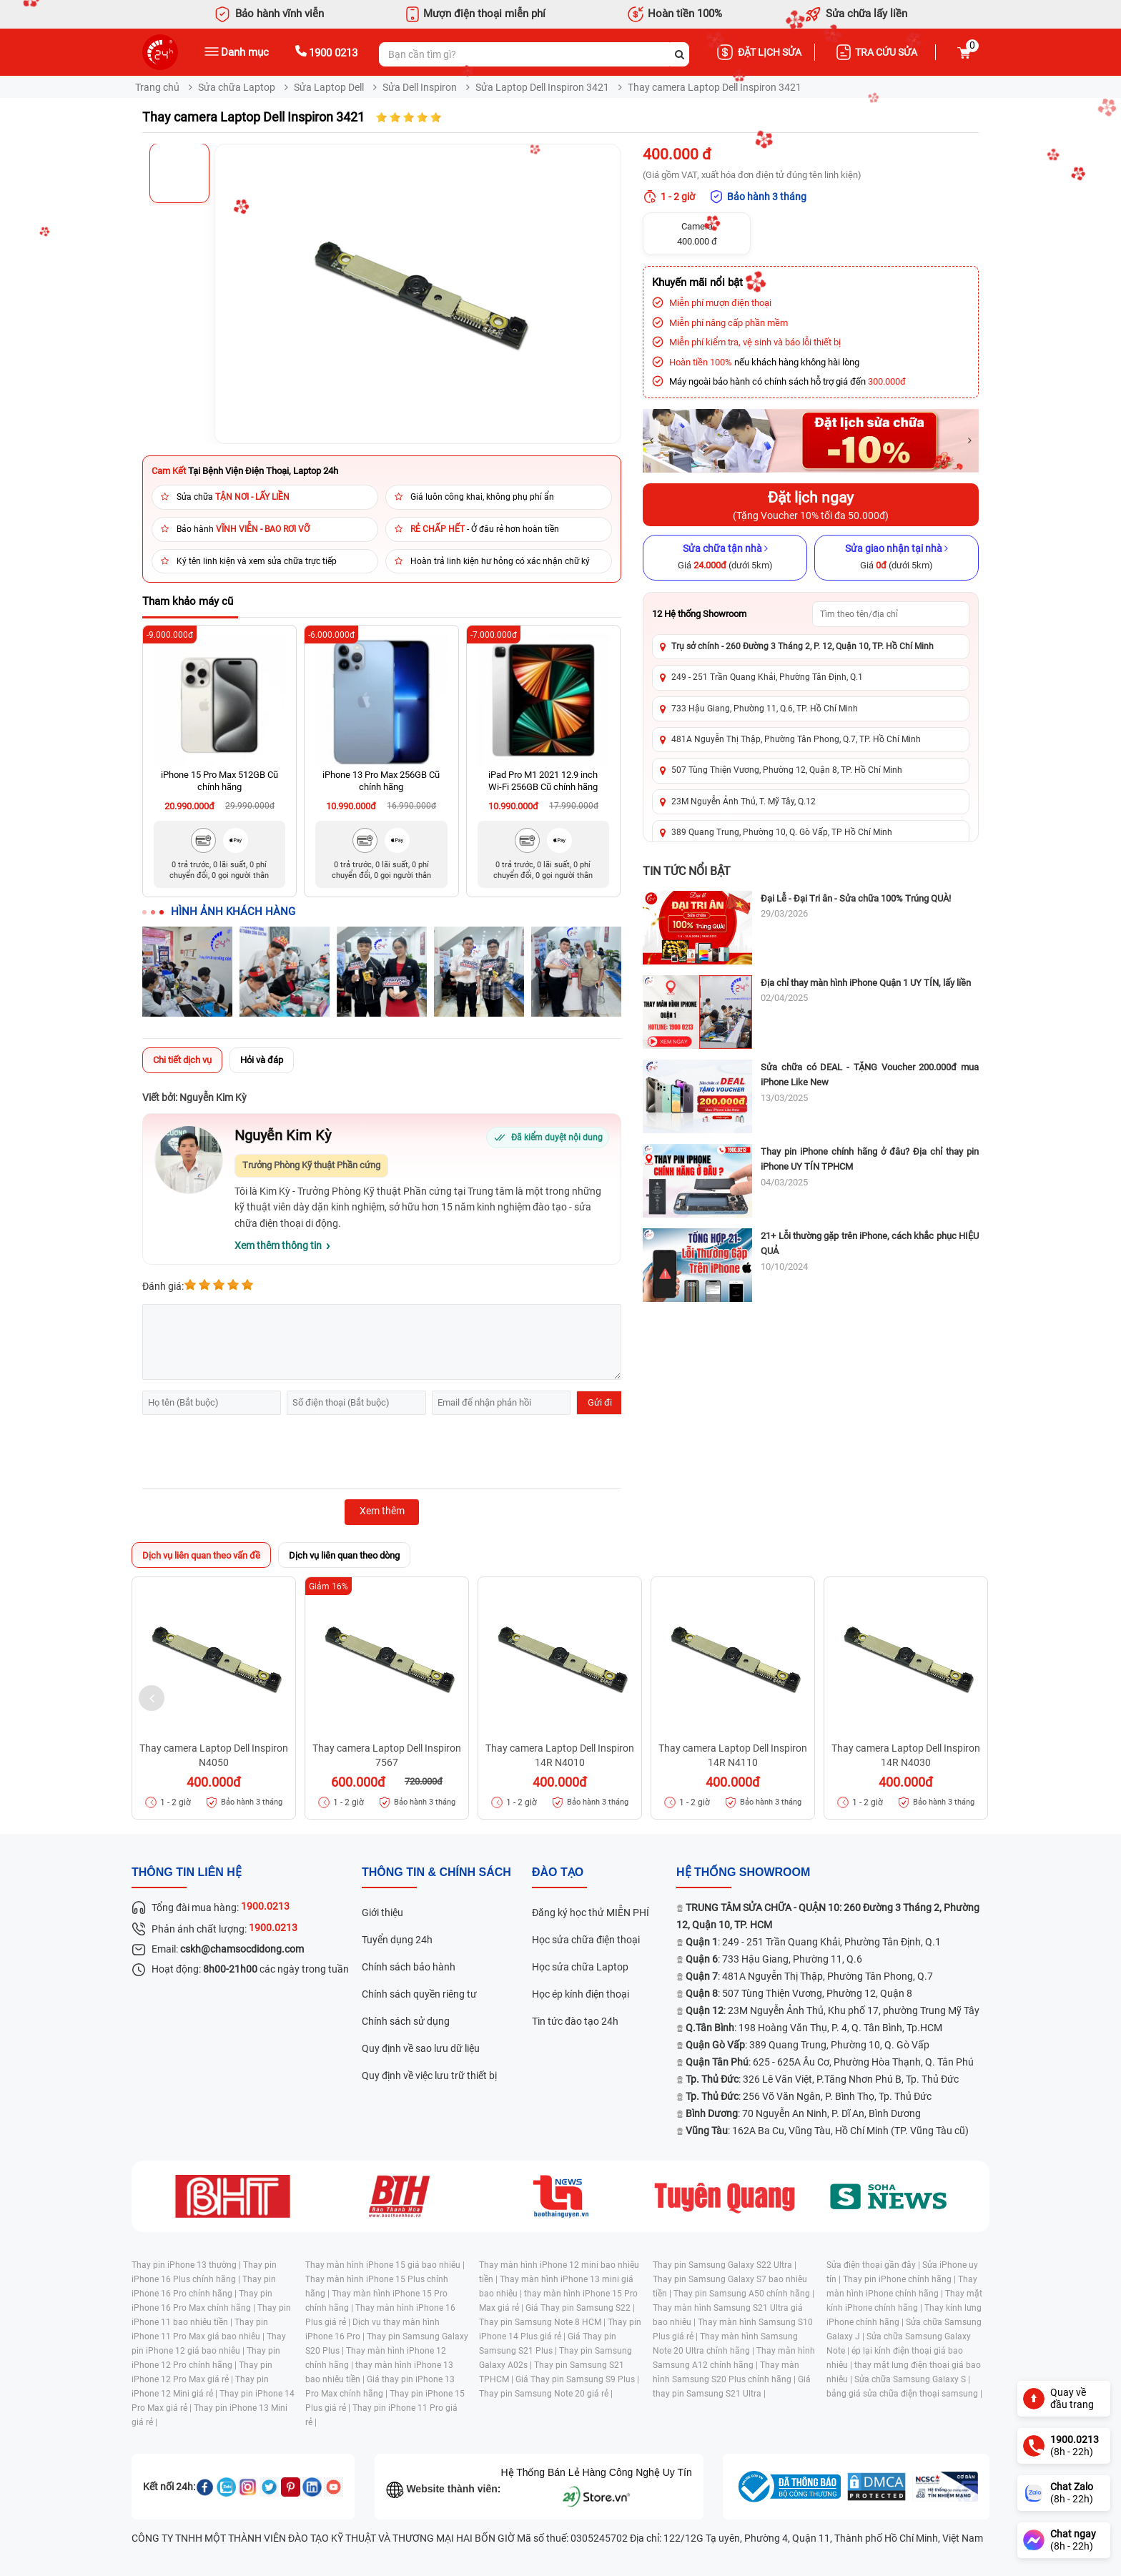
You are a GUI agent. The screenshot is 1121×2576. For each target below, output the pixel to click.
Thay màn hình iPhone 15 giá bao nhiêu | (385, 2265)
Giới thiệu (382, 1912)
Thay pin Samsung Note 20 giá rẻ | (546, 2394)
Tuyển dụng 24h (397, 1939)
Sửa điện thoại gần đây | (874, 2265)
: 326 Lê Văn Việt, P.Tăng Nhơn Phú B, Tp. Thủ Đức (822, 2079)
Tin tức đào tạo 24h (575, 2021)
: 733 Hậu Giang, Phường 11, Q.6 (774, 1959)
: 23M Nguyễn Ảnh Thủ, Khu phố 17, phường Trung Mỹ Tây (832, 2010)
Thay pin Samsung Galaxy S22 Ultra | (724, 2265)
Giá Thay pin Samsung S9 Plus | (577, 2379)
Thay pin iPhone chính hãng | (900, 2279)
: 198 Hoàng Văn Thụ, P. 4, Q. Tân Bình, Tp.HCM (814, 2027)
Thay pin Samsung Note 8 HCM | (543, 2322)
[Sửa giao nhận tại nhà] (896, 558)
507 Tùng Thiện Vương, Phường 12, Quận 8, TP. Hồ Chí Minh (786, 770)
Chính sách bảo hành (408, 1967)
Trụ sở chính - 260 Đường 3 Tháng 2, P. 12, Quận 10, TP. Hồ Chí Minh (802, 646)
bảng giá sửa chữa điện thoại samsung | (904, 2394)
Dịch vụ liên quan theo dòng (344, 1555)
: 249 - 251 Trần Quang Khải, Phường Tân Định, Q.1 (813, 1942)
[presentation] (251, 1453)
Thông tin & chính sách (436, 1872)
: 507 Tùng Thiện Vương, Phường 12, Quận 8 (799, 1993)
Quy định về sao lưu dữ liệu (421, 2048)
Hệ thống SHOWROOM (743, 1872)
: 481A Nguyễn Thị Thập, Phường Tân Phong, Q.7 (809, 1976)
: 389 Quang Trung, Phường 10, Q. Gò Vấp (807, 2045)
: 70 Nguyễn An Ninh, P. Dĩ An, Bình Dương (803, 2113)
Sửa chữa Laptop (236, 87)
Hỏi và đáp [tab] (261, 1060)
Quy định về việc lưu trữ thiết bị (429, 2075)
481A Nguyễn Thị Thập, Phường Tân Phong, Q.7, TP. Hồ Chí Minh (796, 739)
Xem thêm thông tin (278, 1245)
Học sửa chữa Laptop (580, 1967)
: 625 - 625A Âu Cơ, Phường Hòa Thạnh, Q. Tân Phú (830, 2062)
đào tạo (557, 1872)
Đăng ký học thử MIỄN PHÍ (590, 1912)
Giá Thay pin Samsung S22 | (580, 2308)
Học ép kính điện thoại (580, 1994)
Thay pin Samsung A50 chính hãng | (743, 2294)
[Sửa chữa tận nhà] (725, 558)
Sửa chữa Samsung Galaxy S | (912, 2379)
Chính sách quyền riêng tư (419, 1994)
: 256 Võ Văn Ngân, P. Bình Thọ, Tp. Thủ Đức (809, 2096)
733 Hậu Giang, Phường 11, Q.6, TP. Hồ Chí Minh (764, 709)
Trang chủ (157, 87)
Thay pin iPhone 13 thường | (187, 2265)
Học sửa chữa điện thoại (586, 1939)
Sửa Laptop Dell (329, 87)
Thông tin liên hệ (187, 1872)
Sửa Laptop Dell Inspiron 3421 (542, 87)
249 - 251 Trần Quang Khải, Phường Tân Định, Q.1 (767, 677)
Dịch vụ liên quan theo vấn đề (201, 1555)
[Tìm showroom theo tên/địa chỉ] (890, 614)
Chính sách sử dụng (406, 2021)
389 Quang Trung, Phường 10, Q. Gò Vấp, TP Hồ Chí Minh (781, 832)
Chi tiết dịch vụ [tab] (182, 1060)
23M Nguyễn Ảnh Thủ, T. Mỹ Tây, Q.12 (743, 801)
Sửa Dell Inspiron (419, 87)
